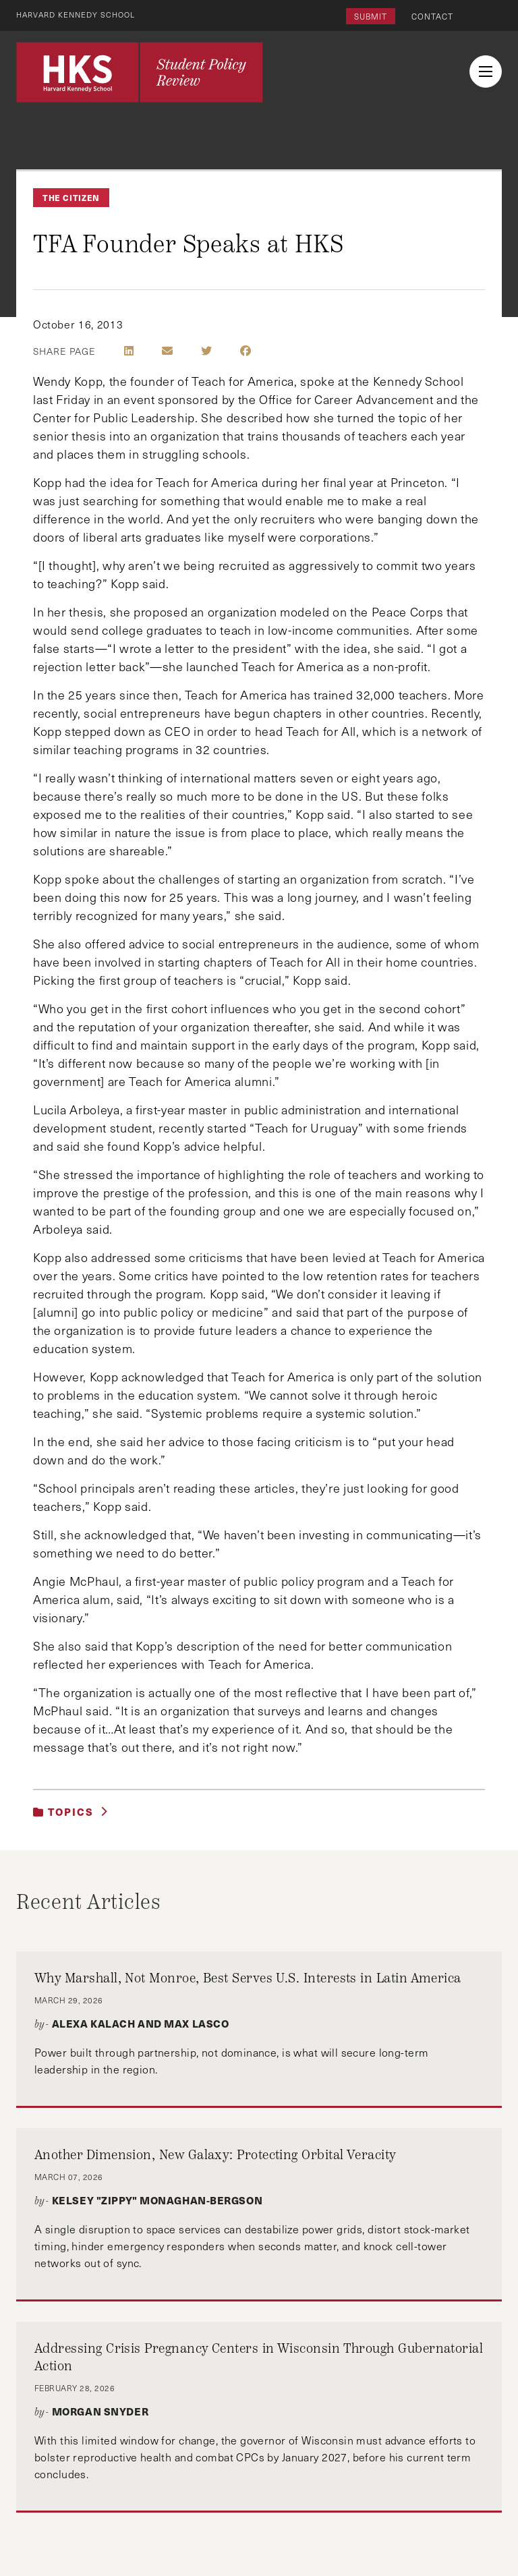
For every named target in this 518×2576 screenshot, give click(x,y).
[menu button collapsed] (485, 71)
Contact (432, 16)
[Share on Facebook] (245, 351)
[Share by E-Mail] (167, 351)
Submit (370, 16)
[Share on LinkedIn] (129, 351)
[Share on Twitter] (206, 351)
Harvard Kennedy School (79, 14)
